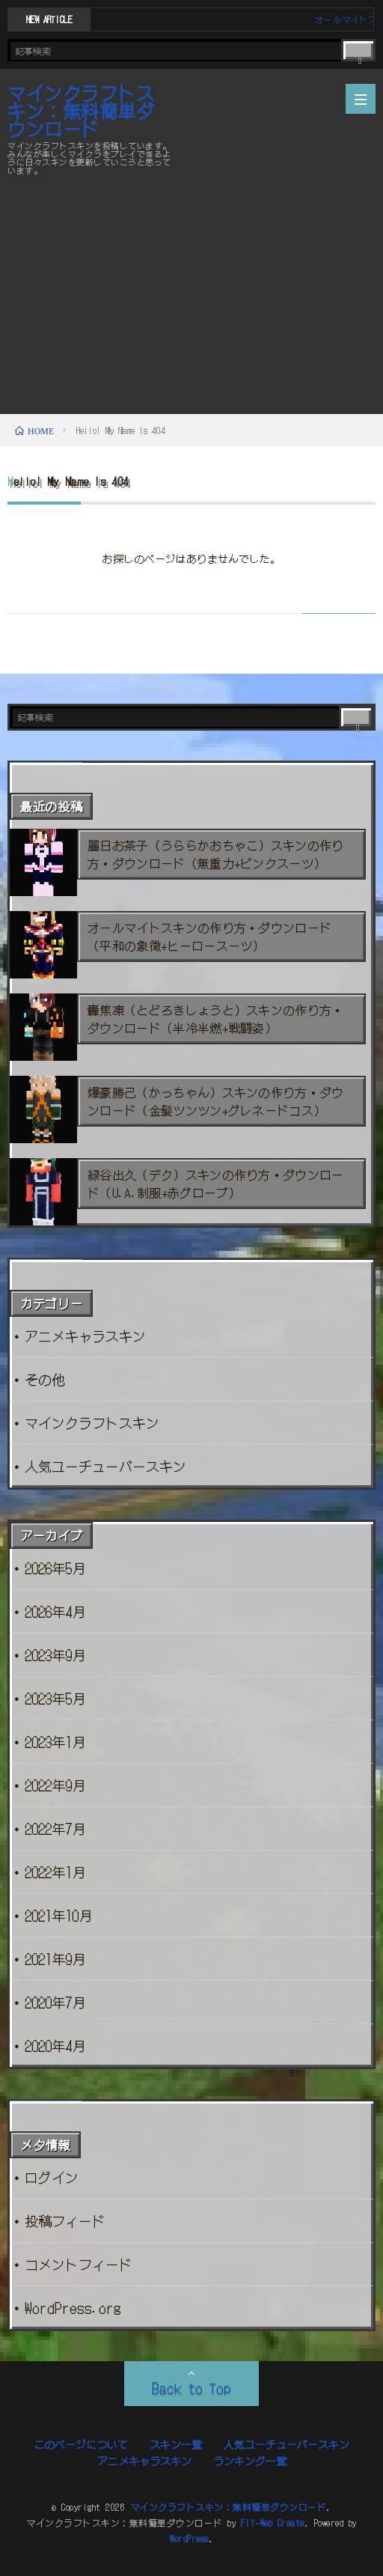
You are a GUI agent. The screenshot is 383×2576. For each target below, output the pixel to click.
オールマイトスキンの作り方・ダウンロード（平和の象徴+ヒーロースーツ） (209, 936)
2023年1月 (55, 1741)
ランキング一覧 (250, 2460)
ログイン (52, 2177)
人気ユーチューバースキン (105, 1466)
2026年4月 (55, 1611)
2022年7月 (55, 1828)
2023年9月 (55, 1654)
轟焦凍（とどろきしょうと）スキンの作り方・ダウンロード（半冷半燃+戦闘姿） (216, 1019)
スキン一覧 (176, 2444)
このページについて (81, 2444)
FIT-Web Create (272, 2522)
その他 (45, 1379)
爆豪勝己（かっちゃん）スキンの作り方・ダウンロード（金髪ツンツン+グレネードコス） (216, 1101)
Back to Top (191, 2387)
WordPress (189, 2538)
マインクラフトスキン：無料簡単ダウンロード (80, 111)
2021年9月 (55, 1958)
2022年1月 (55, 1871)
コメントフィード (78, 2264)
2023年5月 (55, 1698)
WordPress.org (73, 2307)
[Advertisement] (191, 294)
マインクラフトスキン (92, 1422)
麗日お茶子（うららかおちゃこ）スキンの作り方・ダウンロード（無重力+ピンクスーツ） (216, 854)
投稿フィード (65, 2220)
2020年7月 (55, 2002)
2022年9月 (55, 1784)
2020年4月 (55, 2045)
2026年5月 (55, 1567)
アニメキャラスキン (85, 1335)
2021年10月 (58, 1915)
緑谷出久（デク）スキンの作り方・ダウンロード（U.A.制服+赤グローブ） (216, 1184)
